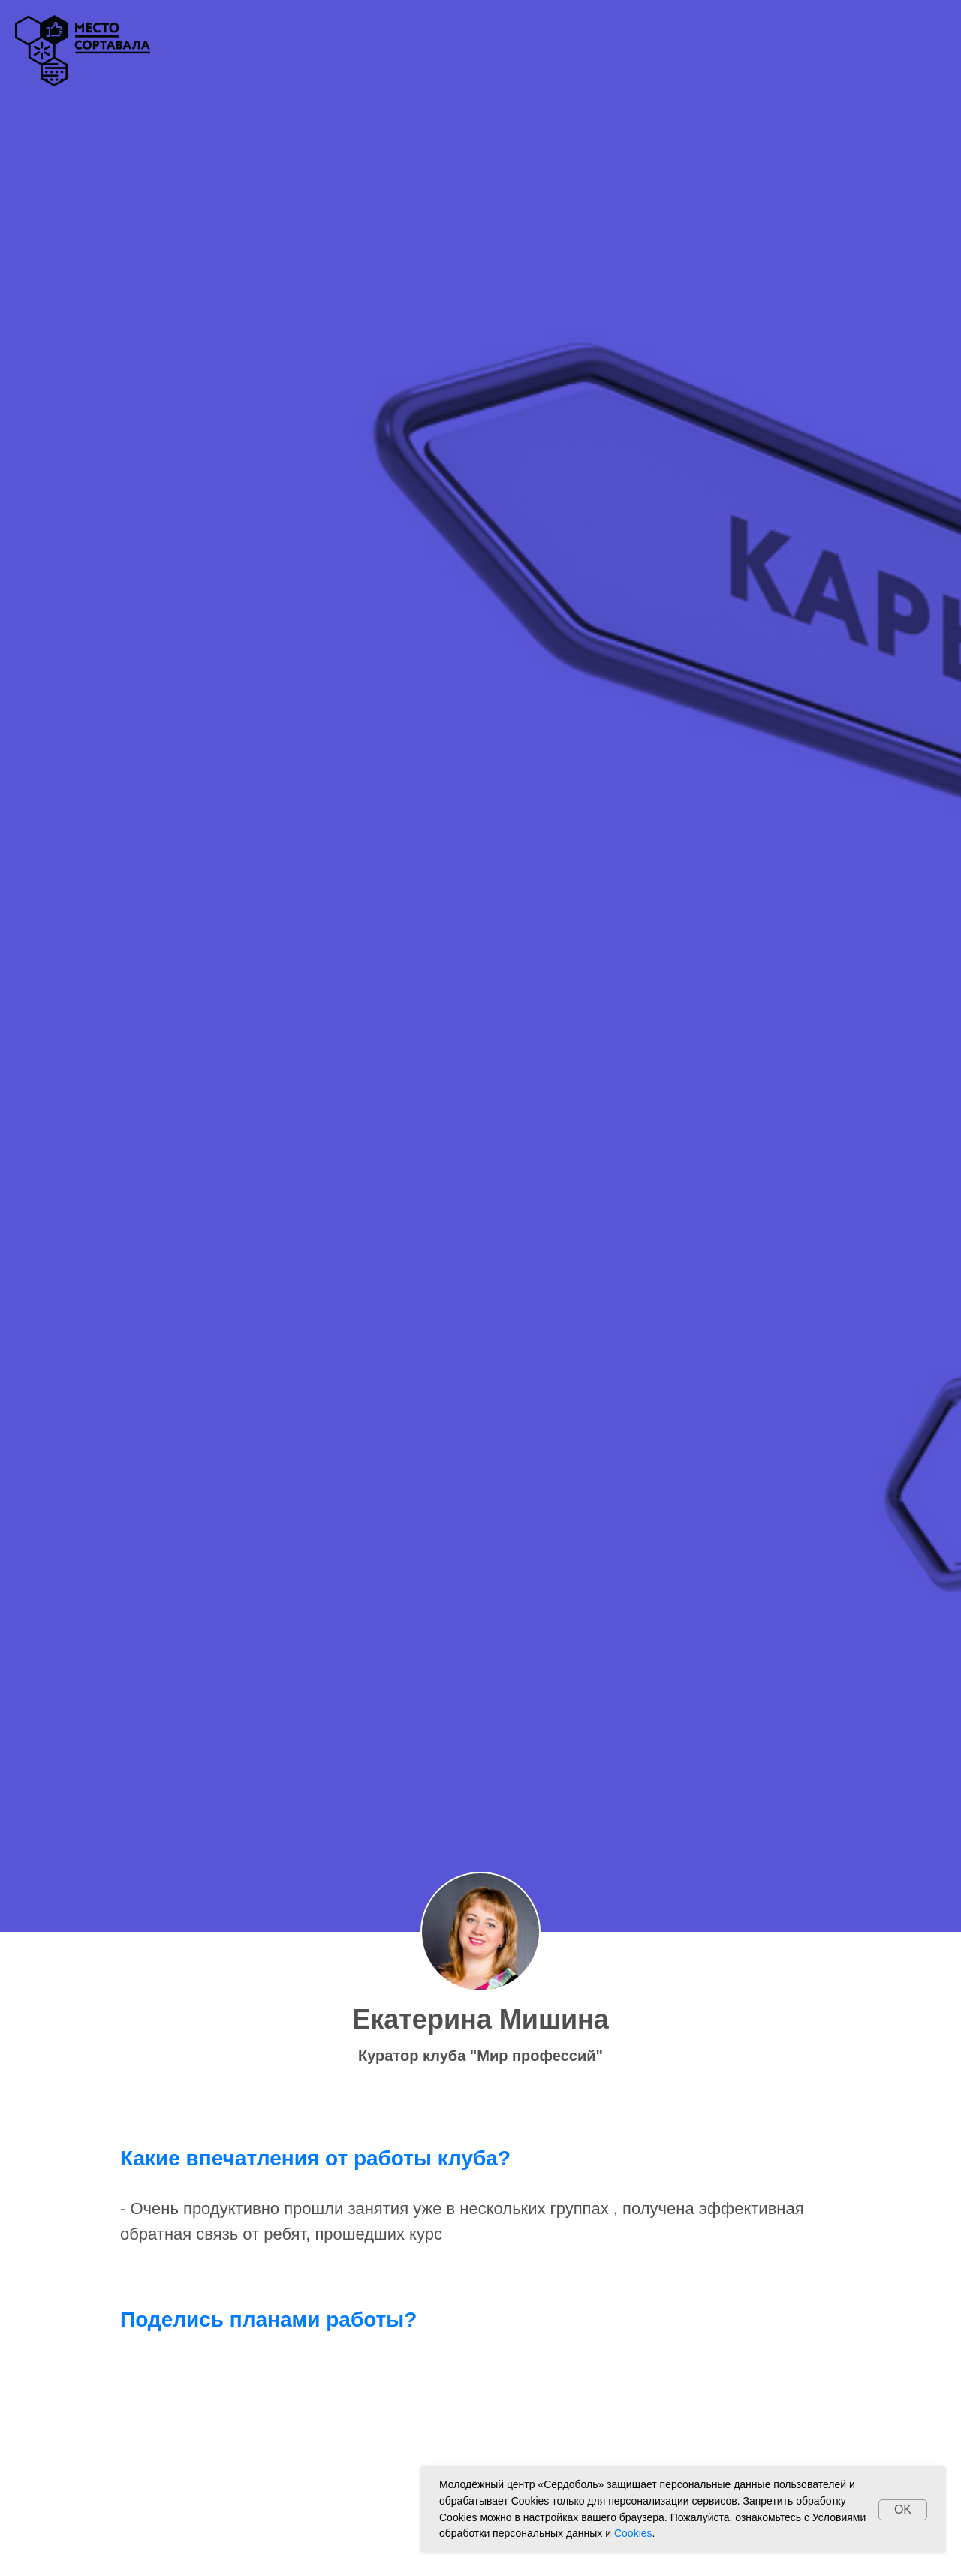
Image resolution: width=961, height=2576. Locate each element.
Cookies (633, 2533)
